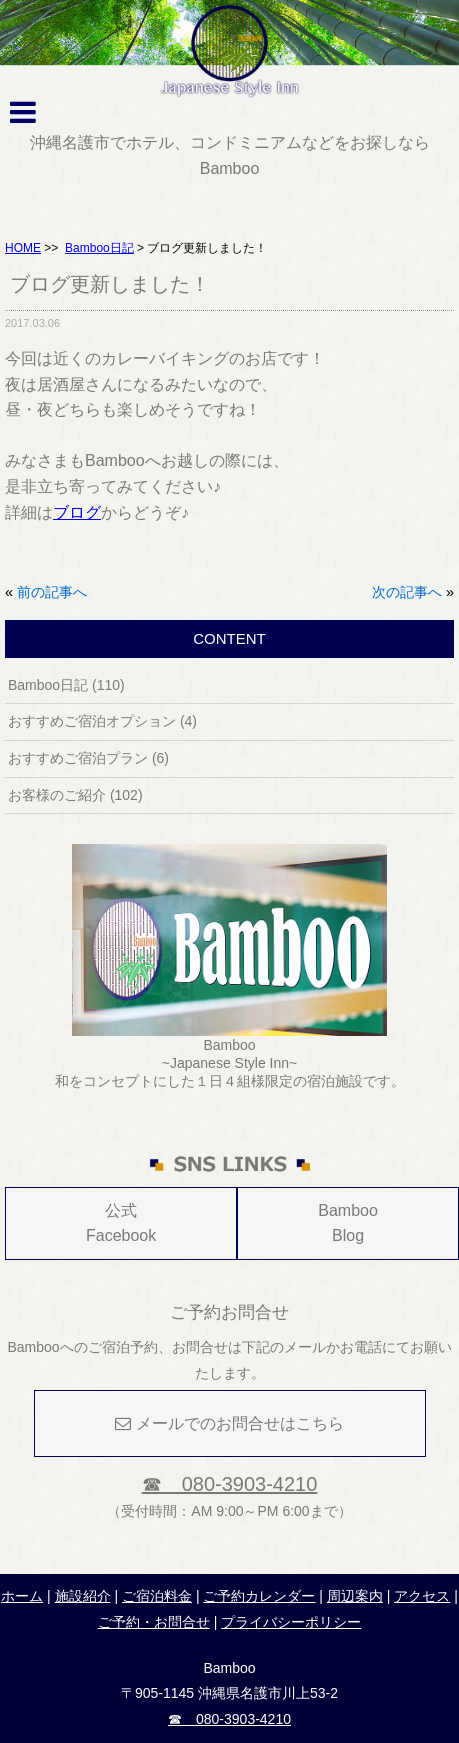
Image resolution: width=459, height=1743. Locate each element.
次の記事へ (407, 592)
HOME (23, 248)
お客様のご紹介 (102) (75, 795)
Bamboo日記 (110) (66, 685)
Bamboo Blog (348, 1223)
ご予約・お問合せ (154, 1622)
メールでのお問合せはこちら (229, 1423)
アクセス (422, 1596)
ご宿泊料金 (157, 1596)
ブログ (77, 512)
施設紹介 (83, 1596)
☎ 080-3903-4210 (230, 1484)
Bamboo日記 (99, 248)
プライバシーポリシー (291, 1622)
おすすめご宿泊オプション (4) (102, 721)
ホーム (22, 1596)
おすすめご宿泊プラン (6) (88, 758)
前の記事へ (52, 592)
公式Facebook (121, 1223)
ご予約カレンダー (259, 1596)
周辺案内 (355, 1596)
